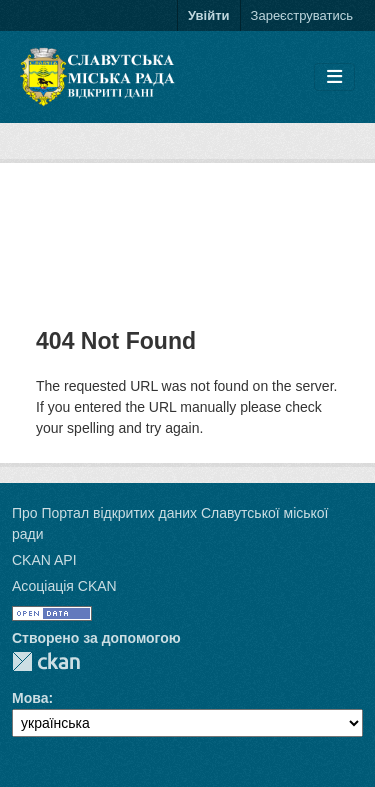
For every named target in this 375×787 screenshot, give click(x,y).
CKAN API (44, 560)
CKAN (46, 661)
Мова (30, 698)
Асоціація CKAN (64, 586)
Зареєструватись (302, 15)
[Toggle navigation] (334, 77)
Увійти (209, 15)
